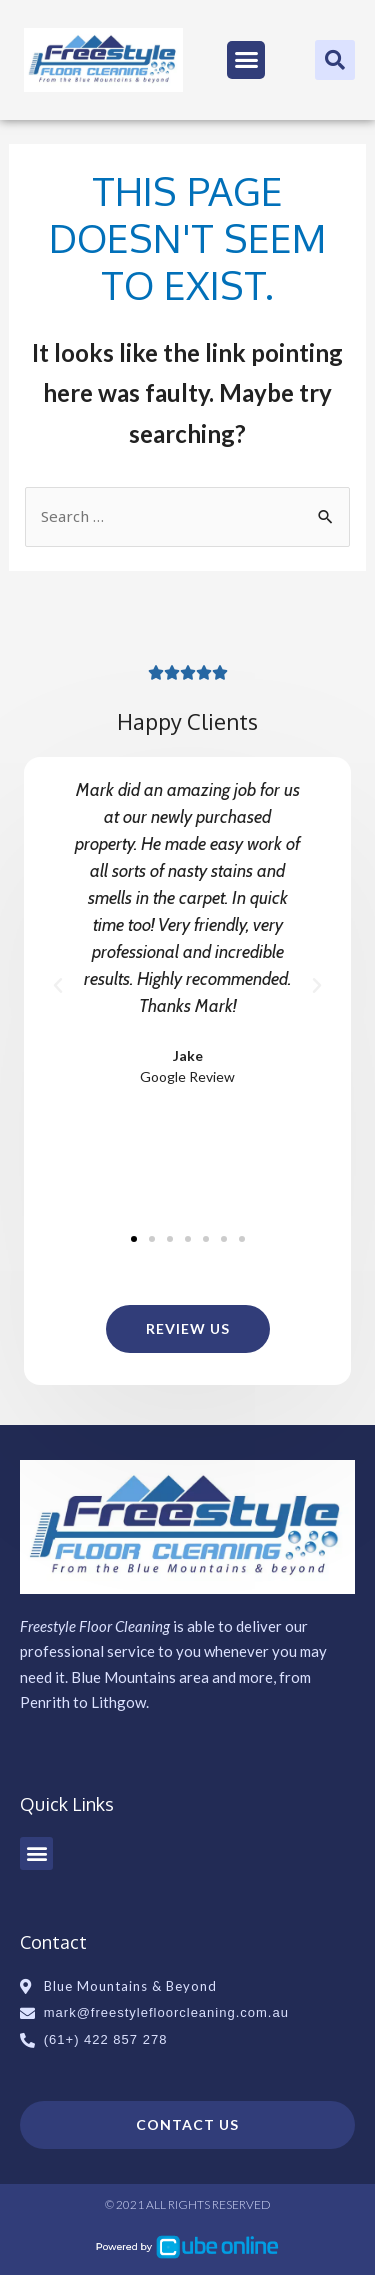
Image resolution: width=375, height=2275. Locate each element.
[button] (246, 60)
